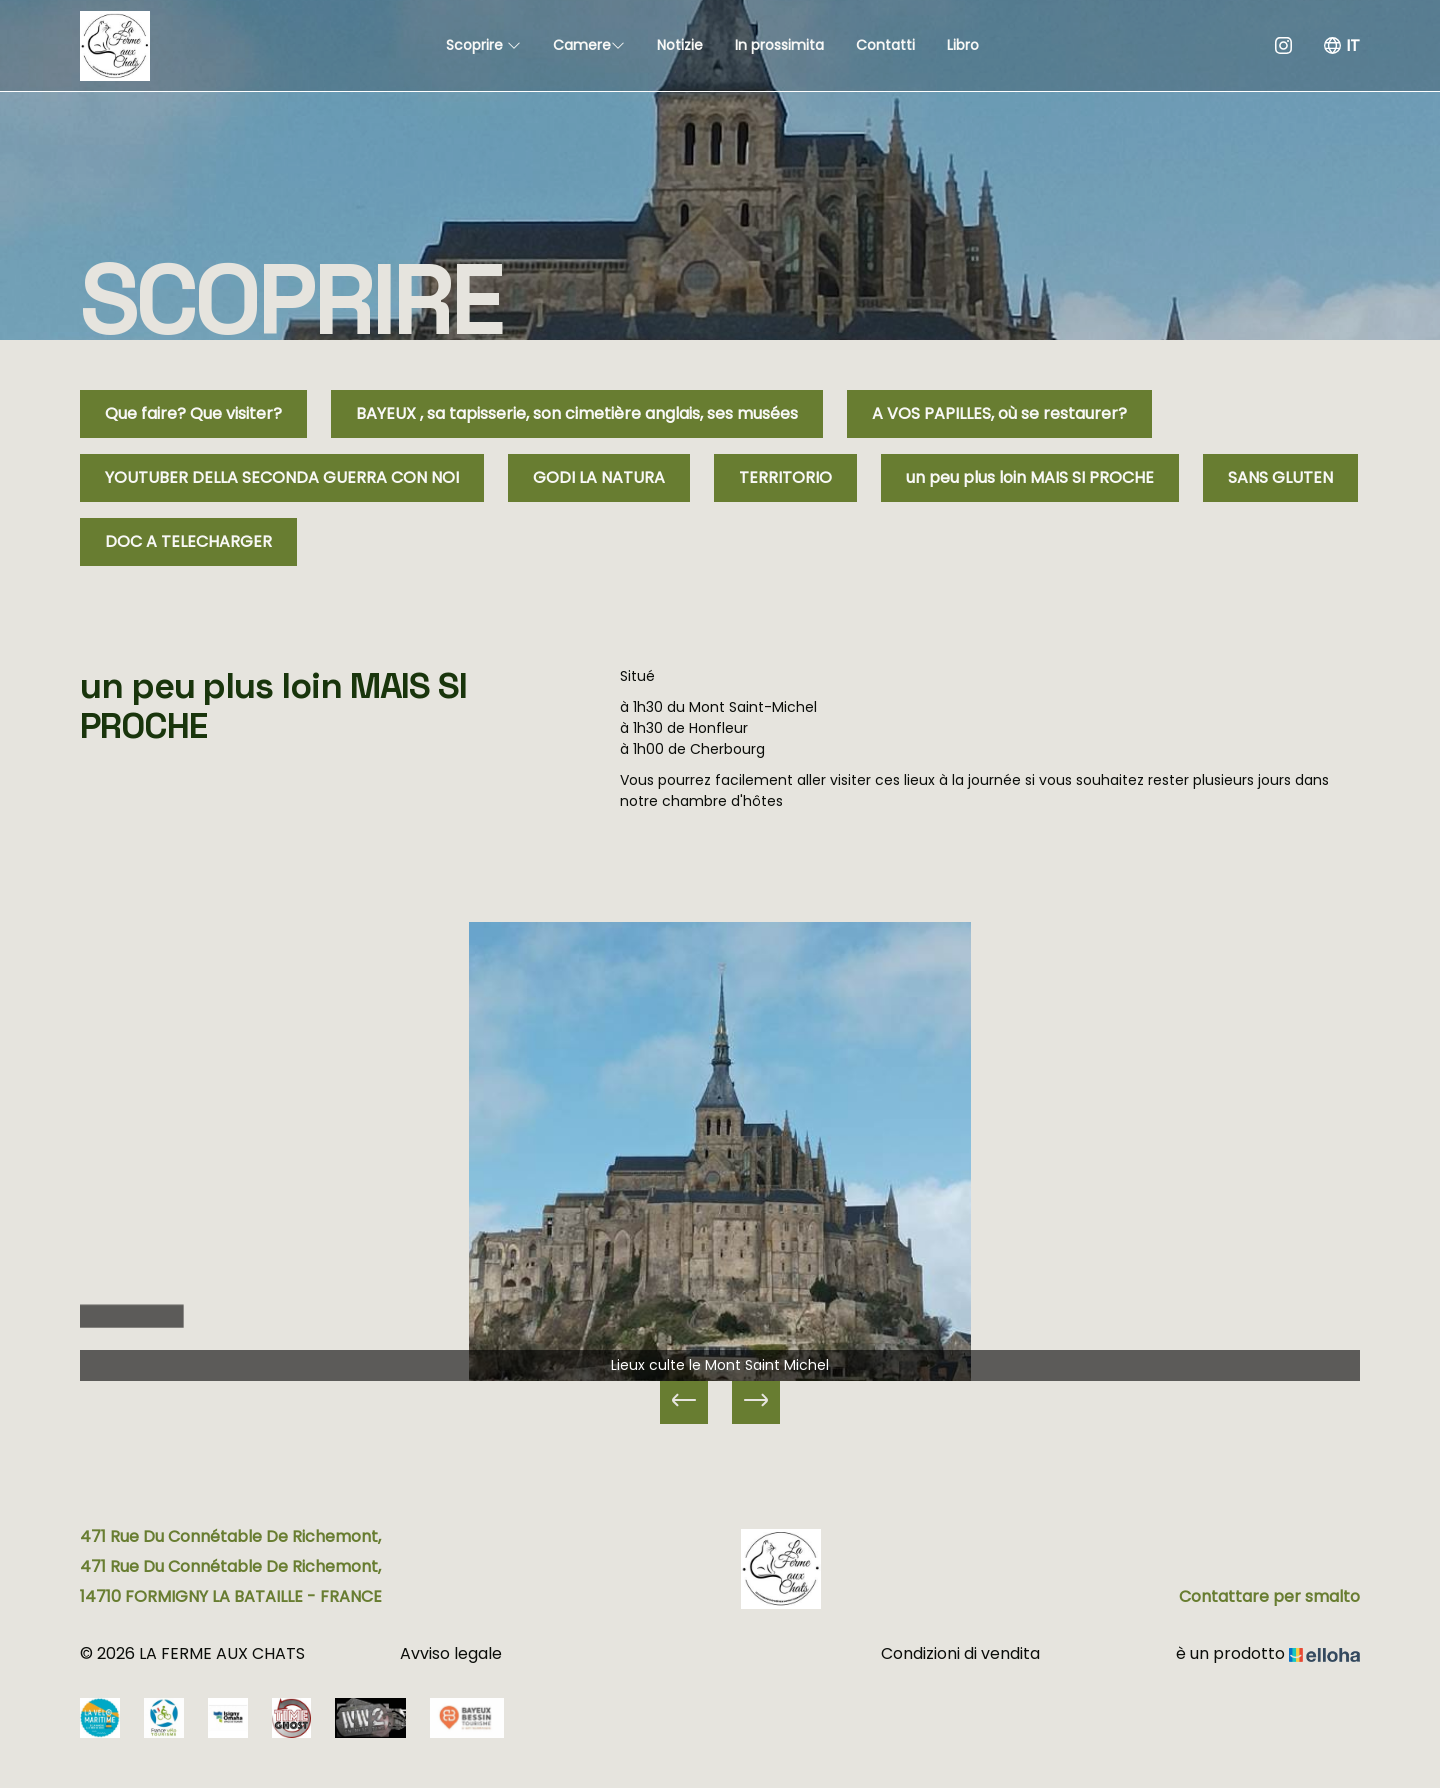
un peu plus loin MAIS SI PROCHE (1030, 477)
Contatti (885, 45)
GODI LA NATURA (599, 477)
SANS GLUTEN (1280, 477)
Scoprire (483, 45)
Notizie (680, 45)
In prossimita (779, 45)
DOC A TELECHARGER (188, 541)
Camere (589, 45)
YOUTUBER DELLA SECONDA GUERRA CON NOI (282, 477)
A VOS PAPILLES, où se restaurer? (999, 413)
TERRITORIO (785, 477)
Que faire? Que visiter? (193, 413)
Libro (963, 45)
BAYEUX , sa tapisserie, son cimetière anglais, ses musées (577, 413)
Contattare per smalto (1269, 1596)
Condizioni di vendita (960, 1653)
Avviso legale (451, 1653)
